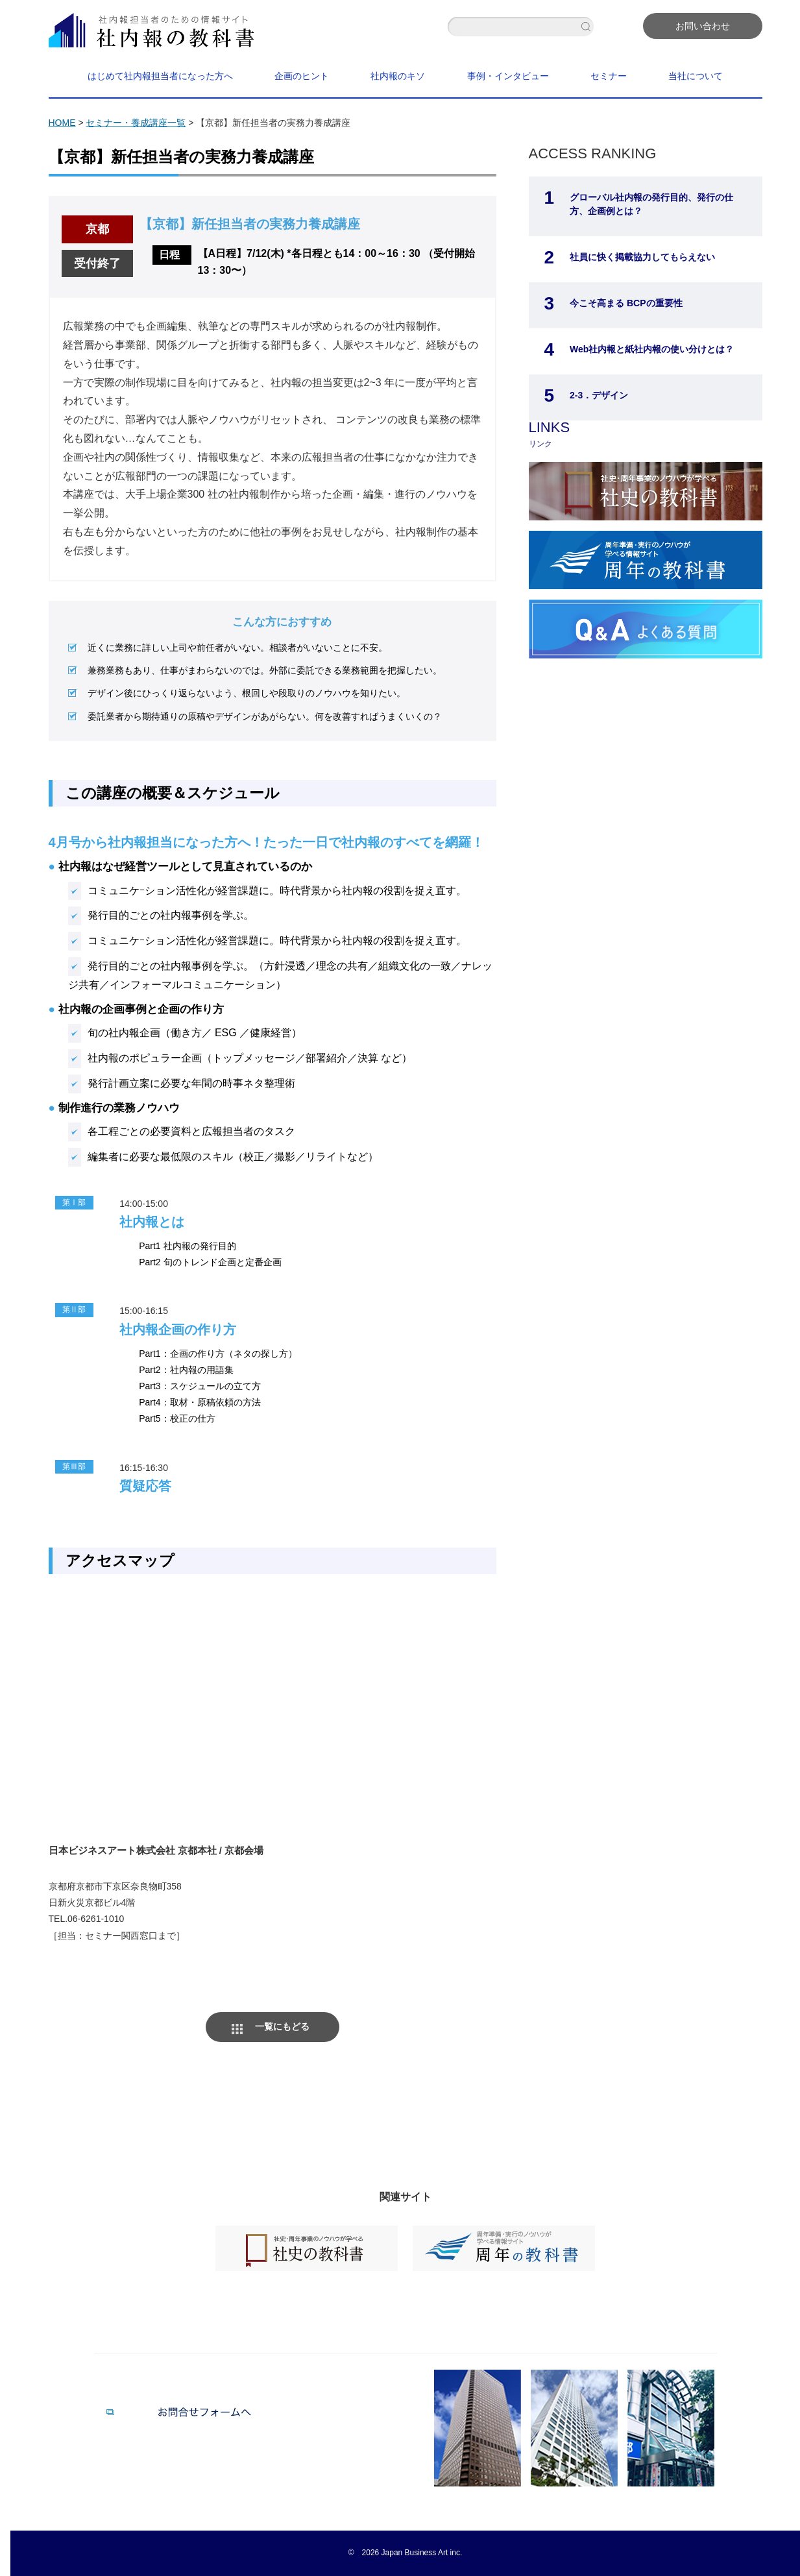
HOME (62, 122)
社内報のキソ (397, 76)
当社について (695, 76)
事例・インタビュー (508, 76)
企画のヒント (301, 76)
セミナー (608, 76)
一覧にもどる (282, 2026)
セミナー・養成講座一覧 (136, 122)
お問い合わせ (702, 26)
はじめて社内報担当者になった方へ (160, 76)
